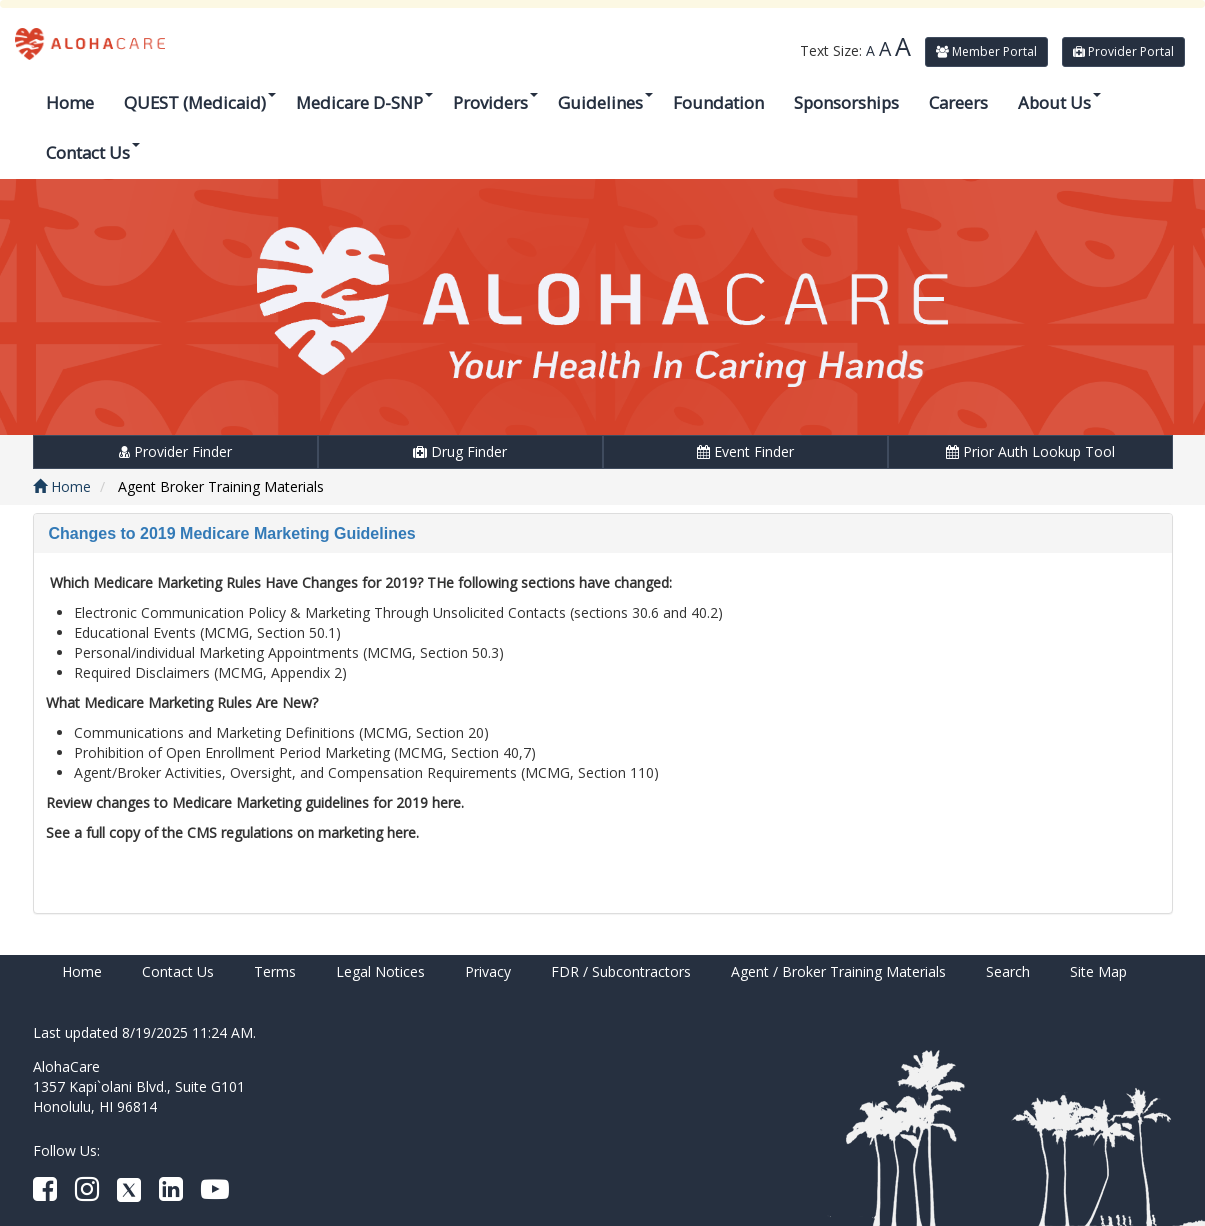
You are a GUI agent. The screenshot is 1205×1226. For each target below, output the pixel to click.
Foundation (718, 102)
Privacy (488, 971)
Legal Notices (380, 971)
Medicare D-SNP (364, 102)
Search (1008, 971)
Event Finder (745, 451)
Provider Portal (1123, 51)
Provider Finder (175, 451)
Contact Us (93, 152)
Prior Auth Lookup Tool (1030, 451)
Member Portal (986, 51)
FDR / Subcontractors (621, 971)
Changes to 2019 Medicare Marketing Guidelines (232, 533)
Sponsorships (846, 102)
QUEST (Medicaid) (200, 102)
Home (70, 102)
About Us (1059, 102)
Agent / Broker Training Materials (838, 971)
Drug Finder (460, 451)
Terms (275, 971)
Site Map (1098, 971)
